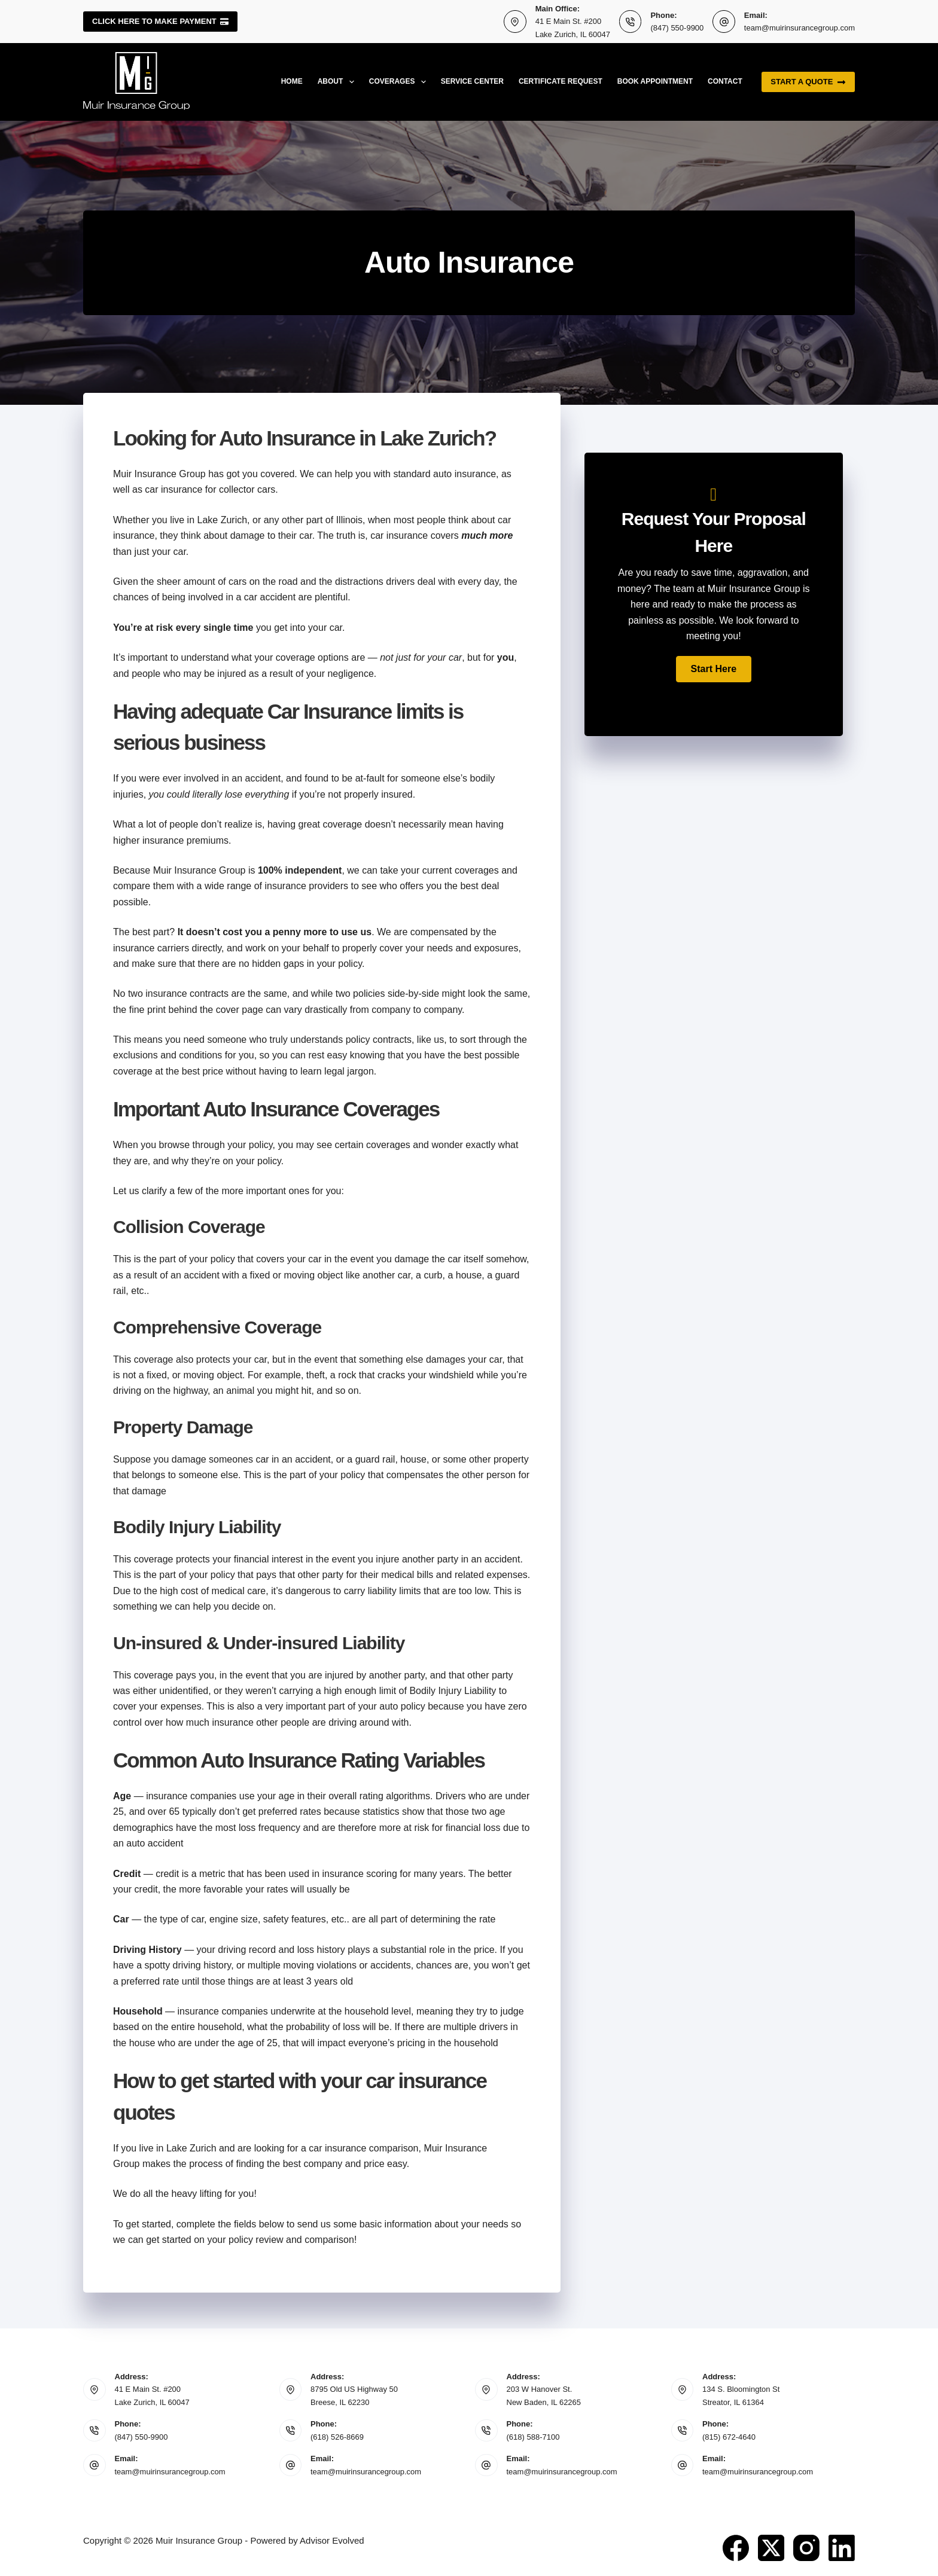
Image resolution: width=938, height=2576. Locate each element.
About (338, 82)
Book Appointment (655, 81)
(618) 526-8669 (337, 2436)
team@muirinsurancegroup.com (799, 27)
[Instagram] (806, 2548)
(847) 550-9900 (677, 27)
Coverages (400, 82)
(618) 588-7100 (533, 2436)
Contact (725, 81)
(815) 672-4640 (729, 2436)
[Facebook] (736, 2548)
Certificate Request (560, 81)
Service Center (472, 81)
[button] (713, 669)
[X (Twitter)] (771, 2548)
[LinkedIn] (842, 2548)
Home (292, 81)
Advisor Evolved (332, 2540)
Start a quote (808, 82)
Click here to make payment (160, 21)
